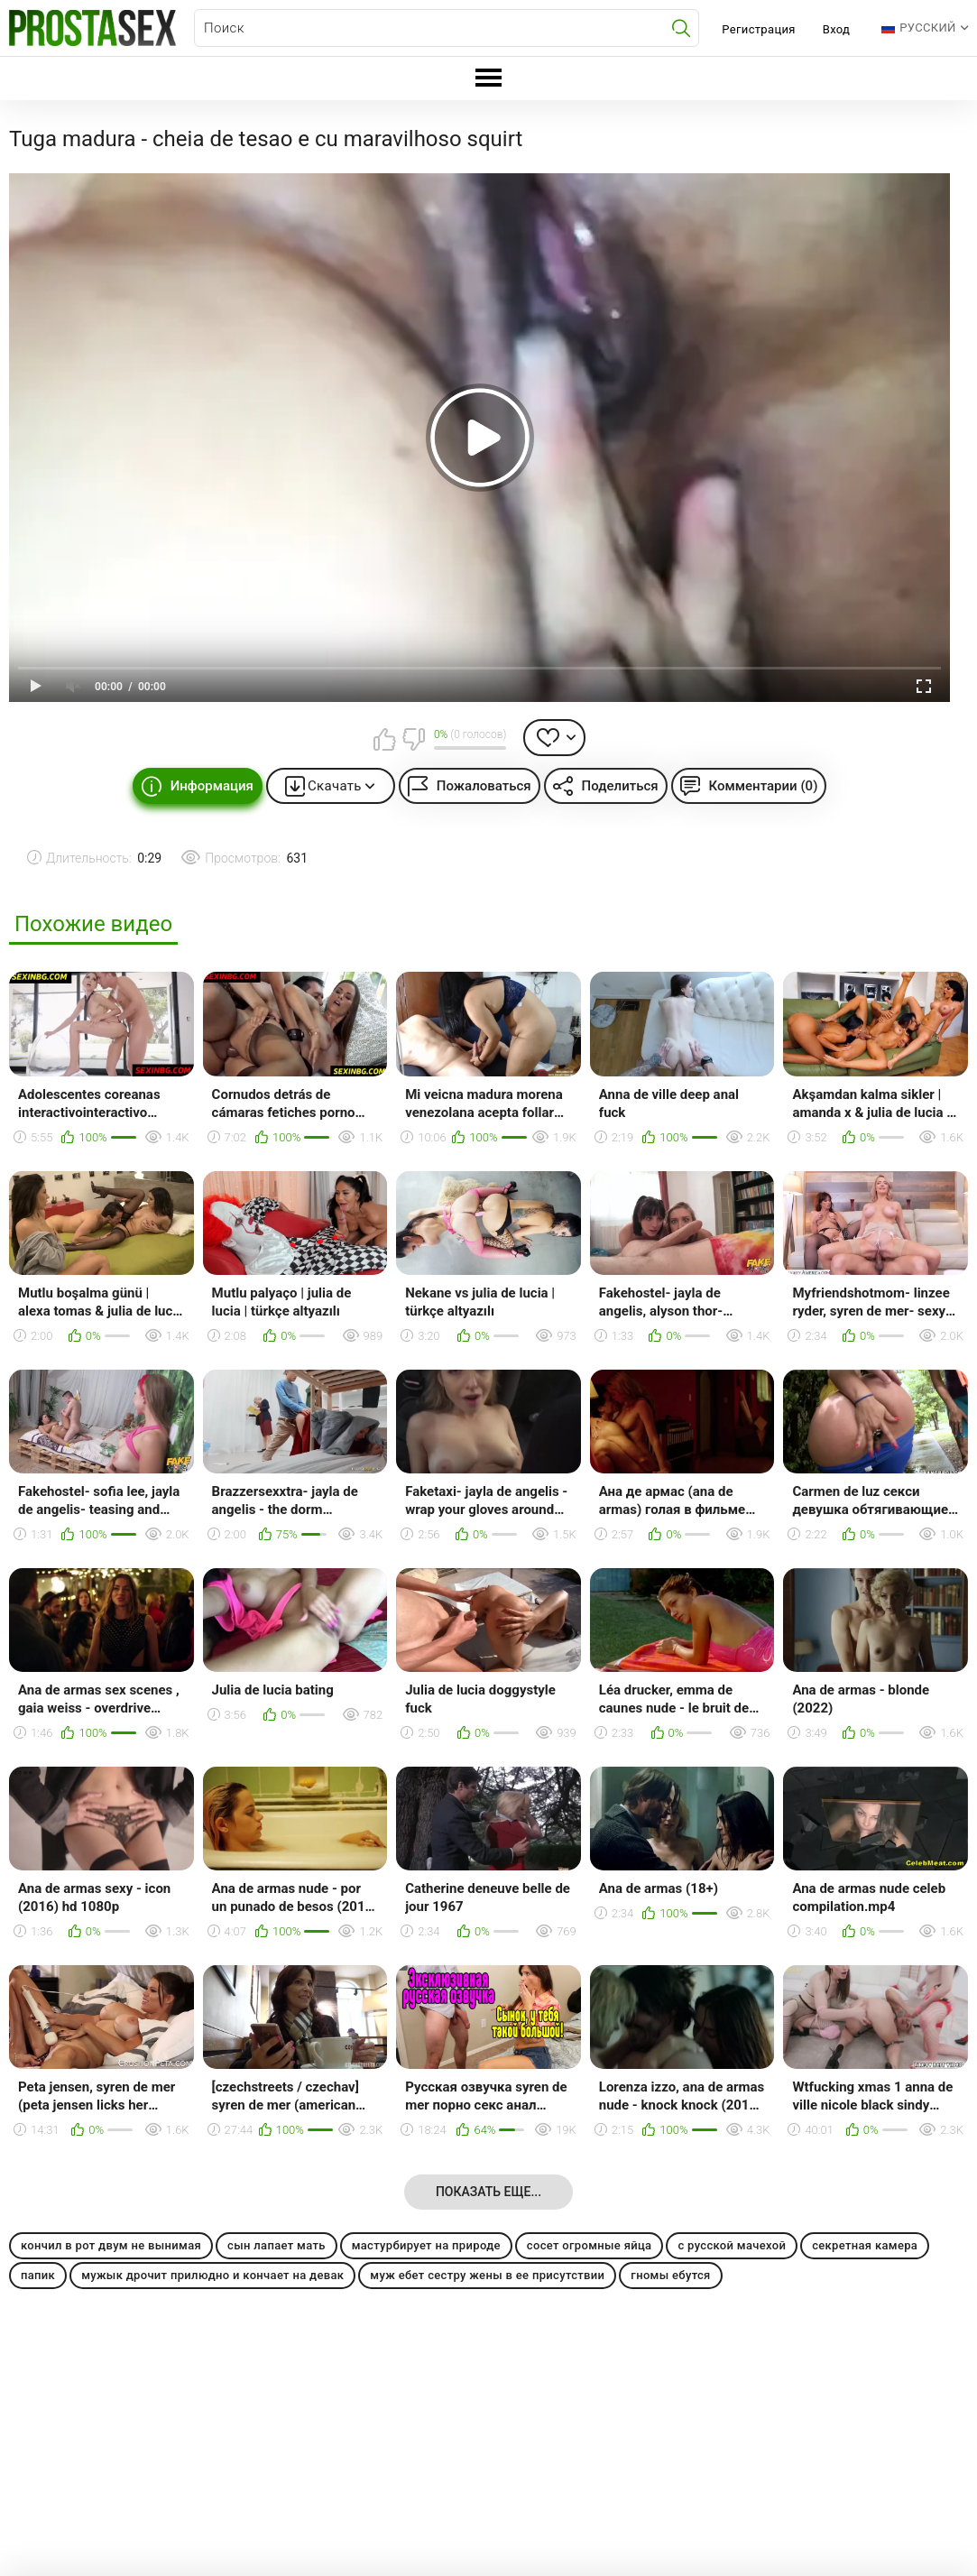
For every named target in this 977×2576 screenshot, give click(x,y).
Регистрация (758, 29)
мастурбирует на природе (426, 2245)
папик (38, 2275)
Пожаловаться (484, 786)
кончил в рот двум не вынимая (111, 2245)
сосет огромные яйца (589, 2245)
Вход (837, 29)
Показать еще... (488, 2191)
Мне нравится (385, 739)
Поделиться (620, 786)
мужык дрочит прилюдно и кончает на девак (212, 2275)
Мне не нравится (413, 739)
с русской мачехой (731, 2245)
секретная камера (864, 2245)
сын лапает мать (276, 2245)
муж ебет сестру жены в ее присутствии (487, 2275)
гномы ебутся (670, 2275)
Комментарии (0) (763, 786)
